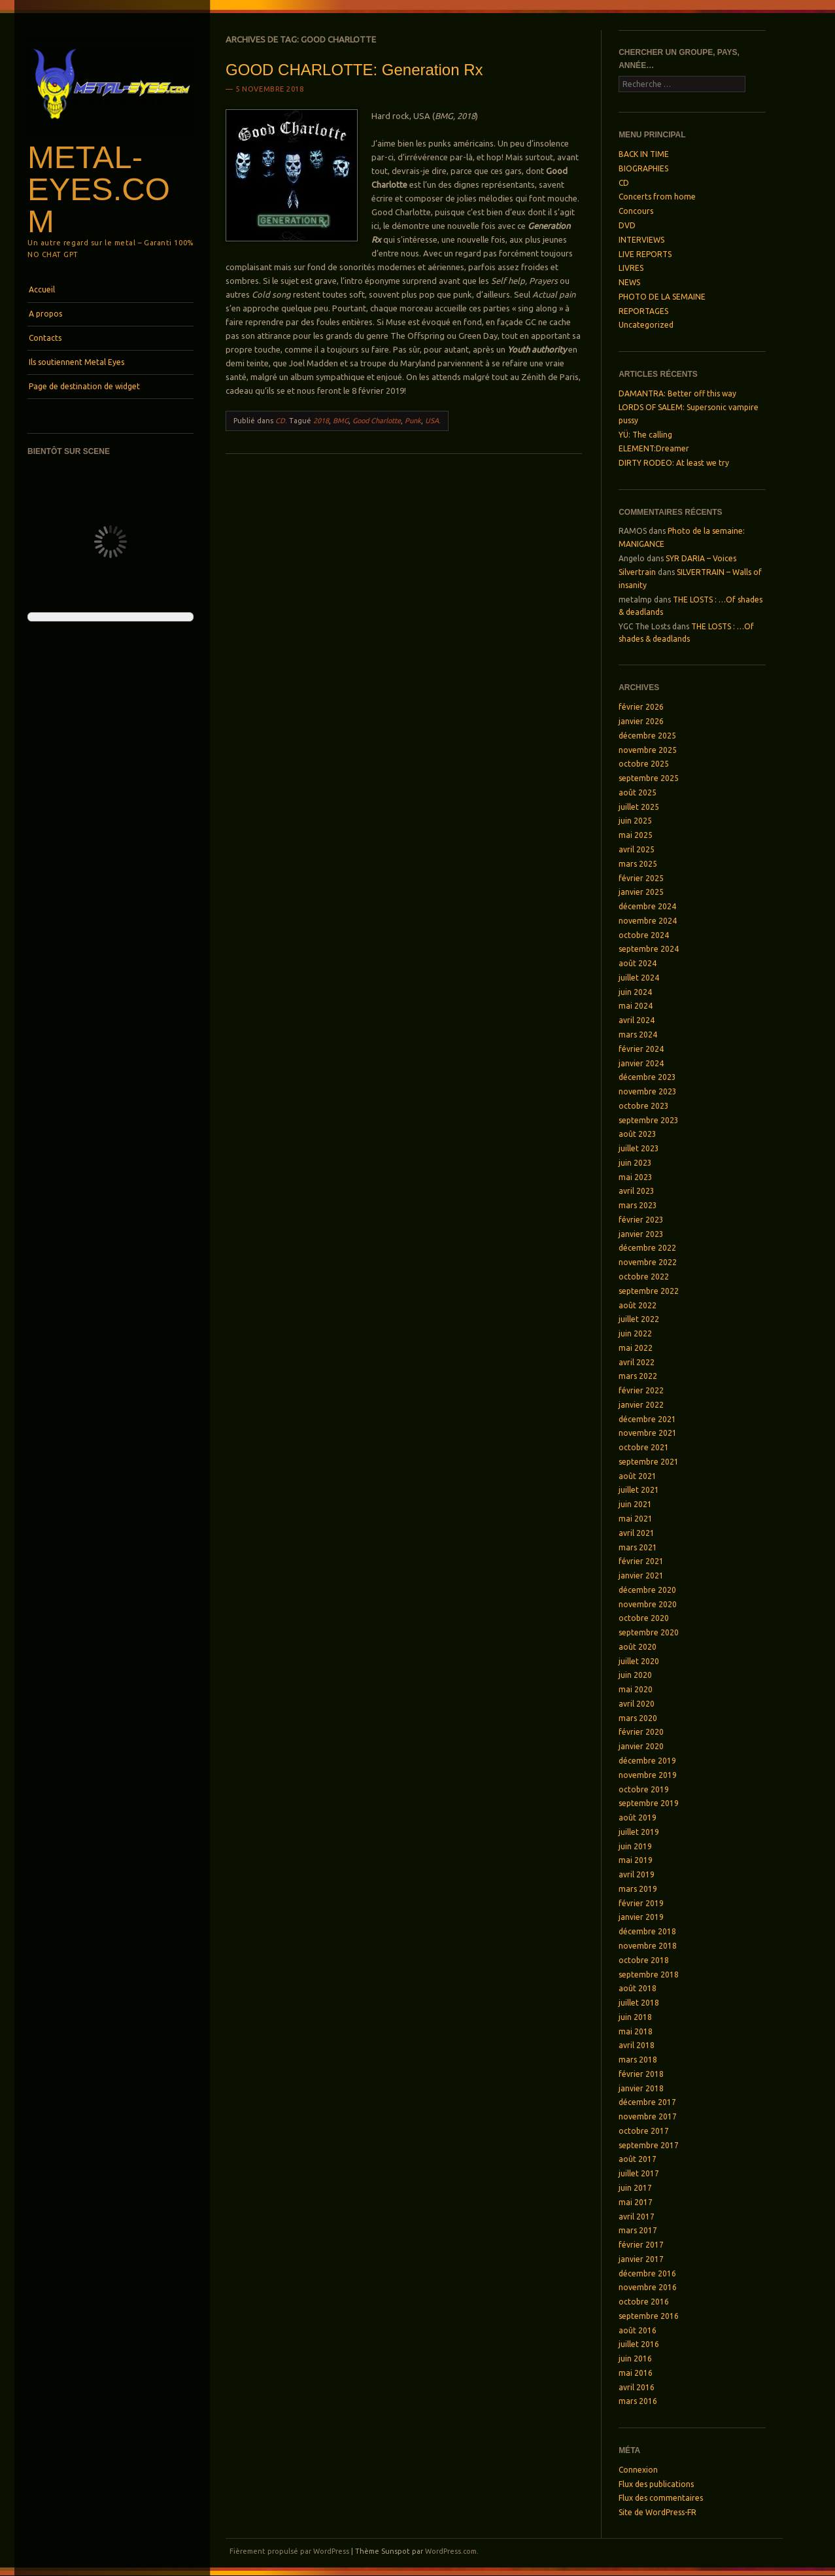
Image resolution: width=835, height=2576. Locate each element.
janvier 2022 (641, 1405)
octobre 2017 (644, 2131)
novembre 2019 (648, 1775)
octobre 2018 (644, 1960)
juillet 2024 (639, 977)
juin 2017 (635, 2188)
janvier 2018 (641, 2088)
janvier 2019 (641, 1917)
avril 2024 (637, 1020)
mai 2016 (636, 2373)
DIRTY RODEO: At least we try (674, 463)
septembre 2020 (649, 1632)
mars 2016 (638, 2401)
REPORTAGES (643, 311)
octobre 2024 (644, 935)
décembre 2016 (647, 2273)
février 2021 (641, 1561)
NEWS (629, 282)
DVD (627, 225)
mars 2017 (638, 2230)
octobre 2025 (644, 763)
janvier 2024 (641, 1063)
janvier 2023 (641, 1234)
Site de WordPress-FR (657, 2512)
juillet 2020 (639, 1661)
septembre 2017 (649, 2145)
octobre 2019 (644, 1789)
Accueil (42, 289)
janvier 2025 (641, 892)
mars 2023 (638, 1205)
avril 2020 (637, 1703)
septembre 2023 (649, 1120)
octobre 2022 (644, 1276)
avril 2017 (637, 2216)
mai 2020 (636, 1689)
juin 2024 (635, 992)
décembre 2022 (647, 1248)
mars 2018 (638, 2059)
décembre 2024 (647, 906)
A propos (45, 313)
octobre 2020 (644, 1618)
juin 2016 (635, 2358)
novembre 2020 (648, 1604)
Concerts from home (657, 196)
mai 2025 (636, 835)
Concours (636, 211)
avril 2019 (637, 1874)
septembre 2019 (649, 1803)
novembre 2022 (648, 1262)
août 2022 (637, 1305)
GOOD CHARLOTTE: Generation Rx (354, 69)
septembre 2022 (649, 1291)
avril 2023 (637, 1191)
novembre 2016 (648, 2287)
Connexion (638, 2469)
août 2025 (637, 792)
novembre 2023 (648, 1091)
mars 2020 (638, 1718)
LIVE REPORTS (645, 254)
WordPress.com (451, 2551)
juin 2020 (635, 1675)
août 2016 (637, 2330)
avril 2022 (637, 1362)
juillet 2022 (639, 1319)
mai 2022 (636, 1348)
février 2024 (641, 1049)
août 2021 (637, 1476)
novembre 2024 (648, 920)
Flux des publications (656, 2484)
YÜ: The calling (645, 434)
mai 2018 (636, 2031)
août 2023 (637, 1134)
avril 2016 (637, 2387)
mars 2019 (638, 1889)
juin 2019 (635, 1846)
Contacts (45, 338)
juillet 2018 (639, 2002)
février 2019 (641, 1903)
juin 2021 (635, 1504)
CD (280, 421)
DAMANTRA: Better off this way (677, 393)
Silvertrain (637, 572)
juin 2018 (635, 2017)
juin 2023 (635, 1162)
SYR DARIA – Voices (701, 558)
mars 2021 (638, 1547)
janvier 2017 (641, 2259)
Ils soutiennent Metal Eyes (76, 362)
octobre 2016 (644, 2301)
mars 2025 (638, 864)
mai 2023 (636, 1177)
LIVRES (631, 268)
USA (432, 421)
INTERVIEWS (641, 239)
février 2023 (641, 1219)
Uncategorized (646, 325)
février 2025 (641, 878)
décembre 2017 (647, 2102)
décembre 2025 (647, 735)
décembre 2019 (647, 1760)
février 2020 (641, 1732)
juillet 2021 (639, 1490)
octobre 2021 (644, 1447)
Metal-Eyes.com (98, 189)
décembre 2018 (647, 1931)
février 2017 (641, 2244)
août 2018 (637, 1988)
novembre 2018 (648, 1945)
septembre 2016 (649, 2316)
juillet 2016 (639, 2344)
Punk (413, 421)
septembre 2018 (649, 1974)
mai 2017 (636, 2202)
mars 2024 (638, 1034)
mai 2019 (636, 1860)
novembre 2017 (648, 2116)
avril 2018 (637, 2045)
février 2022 (641, 1390)
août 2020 (637, 1647)
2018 (321, 421)
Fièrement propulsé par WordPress (289, 2551)
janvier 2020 (641, 1746)
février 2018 (641, 2074)
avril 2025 (637, 849)
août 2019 (637, 1817)
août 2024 (637, 963)
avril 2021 (637, 1533)
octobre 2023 (644, 1106)
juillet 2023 (639, 1148)
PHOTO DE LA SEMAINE (662, 296)
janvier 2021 (641, 1575)
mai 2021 (636, 1518)
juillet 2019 (639, 1832)
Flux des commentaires (661, 2498)
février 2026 (641, 707)
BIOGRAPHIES (643, 168)
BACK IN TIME (644, 154)
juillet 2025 (639, 807)
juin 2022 (635, 1333)
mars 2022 (638, 1376)
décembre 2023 (647, 1077)
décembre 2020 (647, 1590)
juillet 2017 (639, 2173)
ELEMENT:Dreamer (654, 448)
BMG (341, 421)
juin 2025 (635, 820)
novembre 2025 (648, 750)
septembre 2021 (649, 1461)
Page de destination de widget (84, 386)
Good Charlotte (376, 421)
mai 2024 (636, 1005)
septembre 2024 (649, 949)
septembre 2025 (649, 778)
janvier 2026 (641, 721)
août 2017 (637, 2159)
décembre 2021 (647, 1419)
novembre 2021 (648, 1433)
